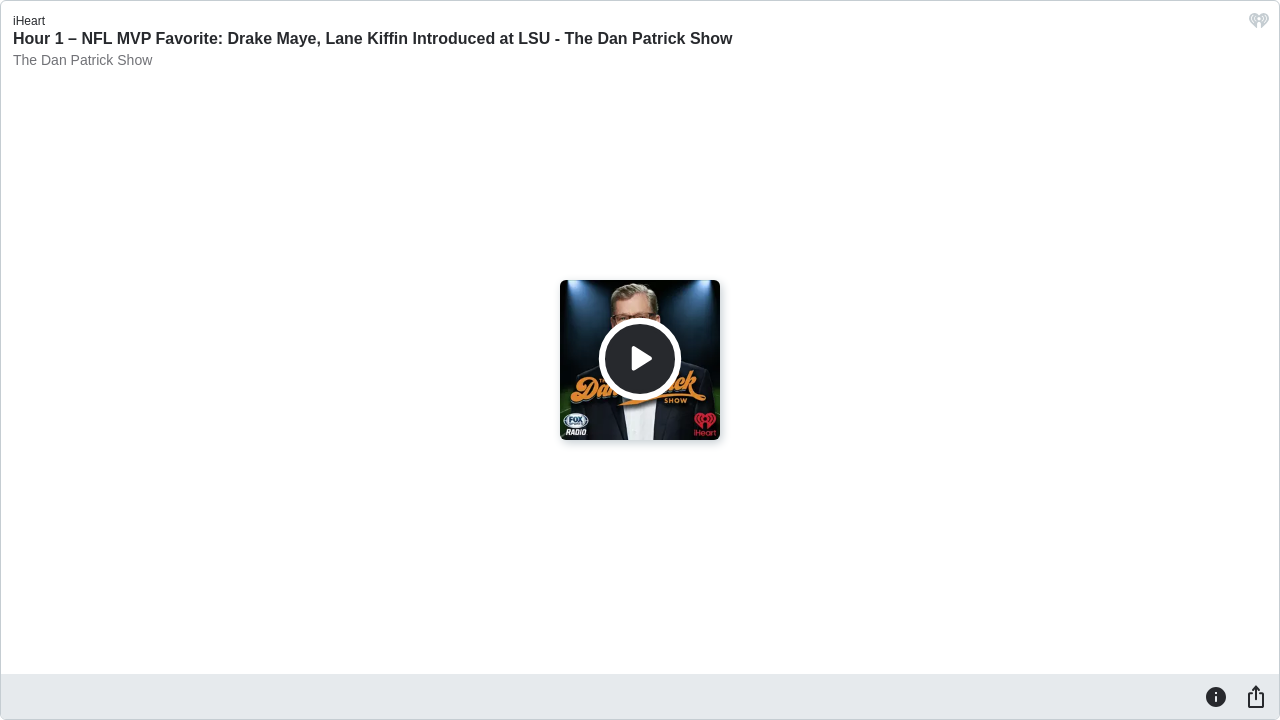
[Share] (1256, 696)
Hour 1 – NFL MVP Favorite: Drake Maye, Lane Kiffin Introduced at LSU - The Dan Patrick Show (373, 38)
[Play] (640, 359)
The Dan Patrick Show (82, 60)
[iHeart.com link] (1259, 25)
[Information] (1216, 696)
